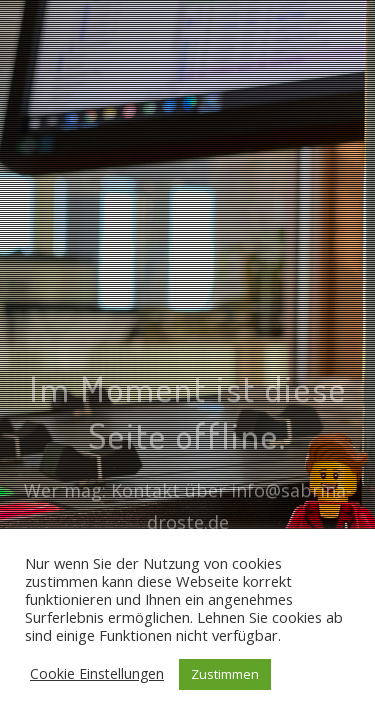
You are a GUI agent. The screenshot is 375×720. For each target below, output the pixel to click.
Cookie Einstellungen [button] (97, 673)
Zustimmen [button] (225, 674)
